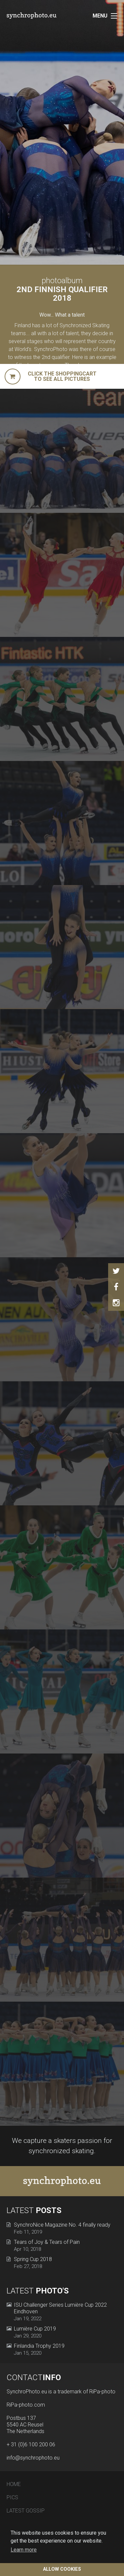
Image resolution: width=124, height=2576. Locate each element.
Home (14, 2484)
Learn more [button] (24, 2550)
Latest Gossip (26, 2511)
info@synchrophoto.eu (33, 2458)
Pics (12, 2497)
